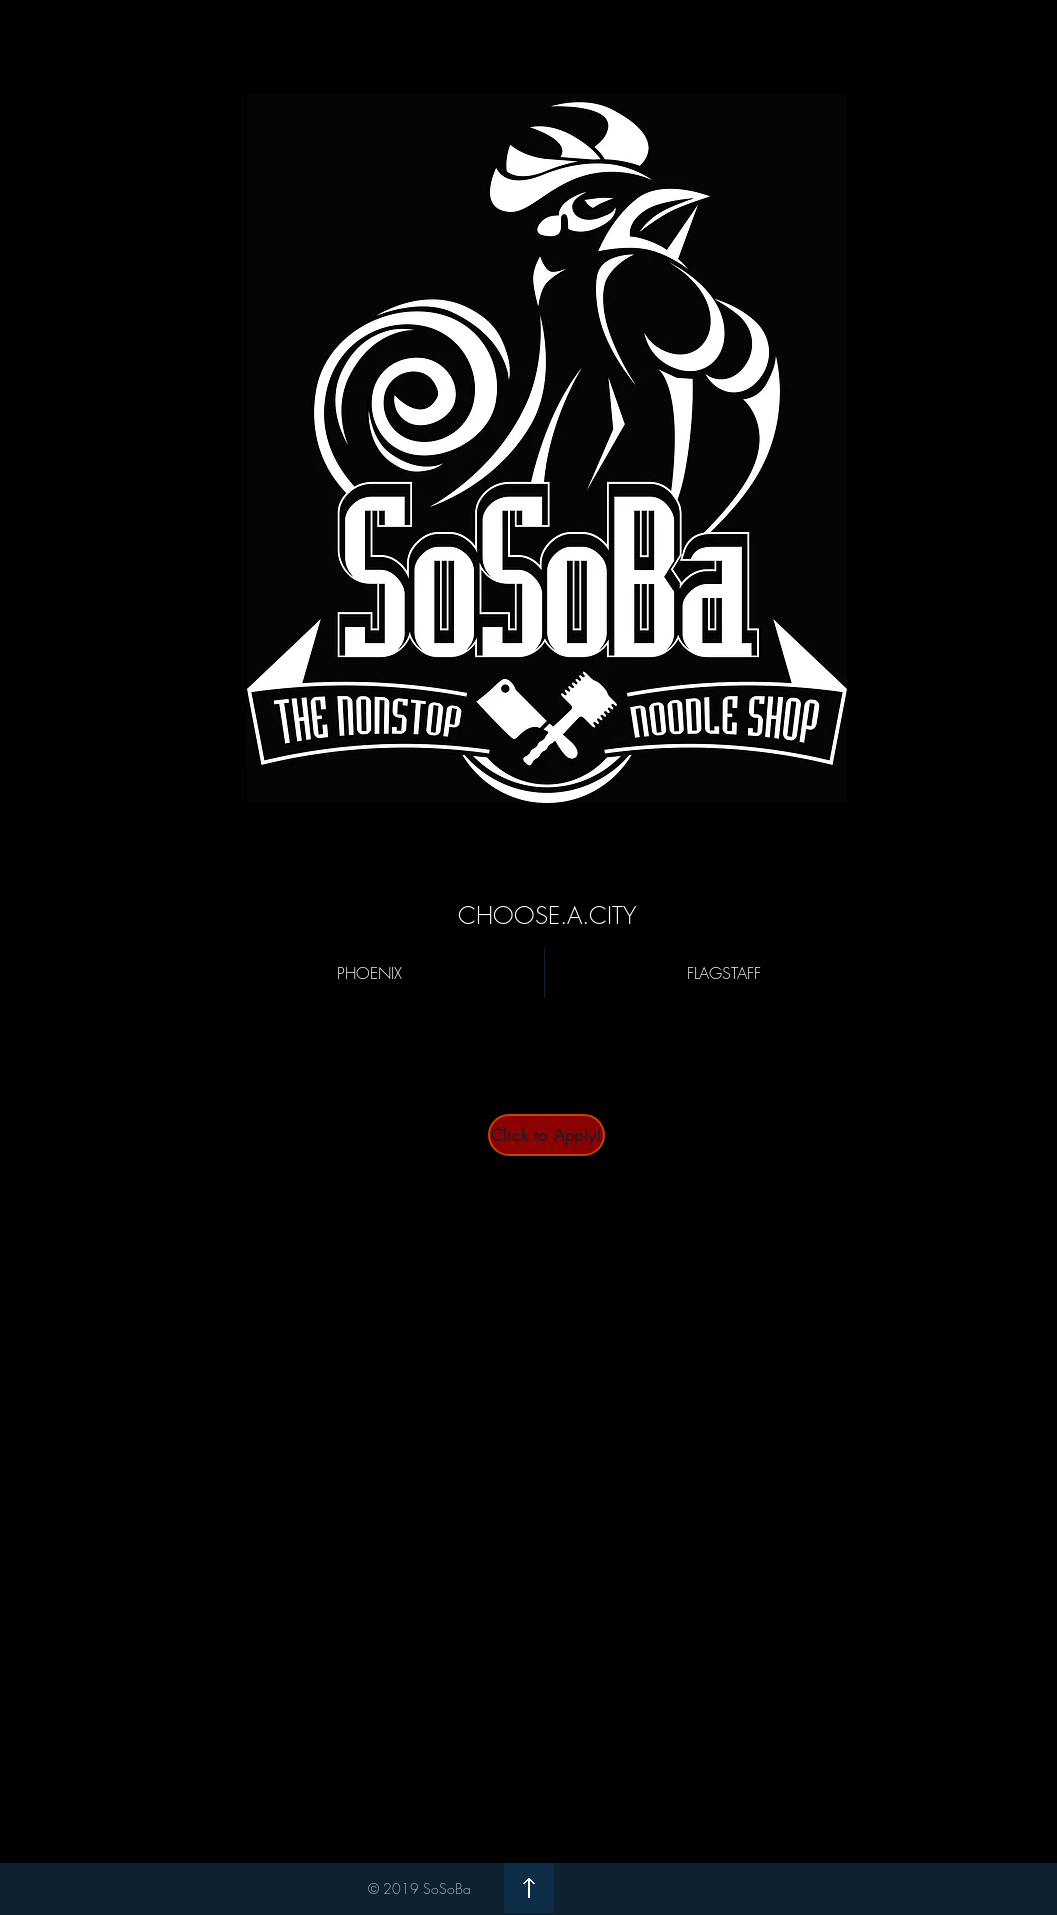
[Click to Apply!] (546, 1135)
